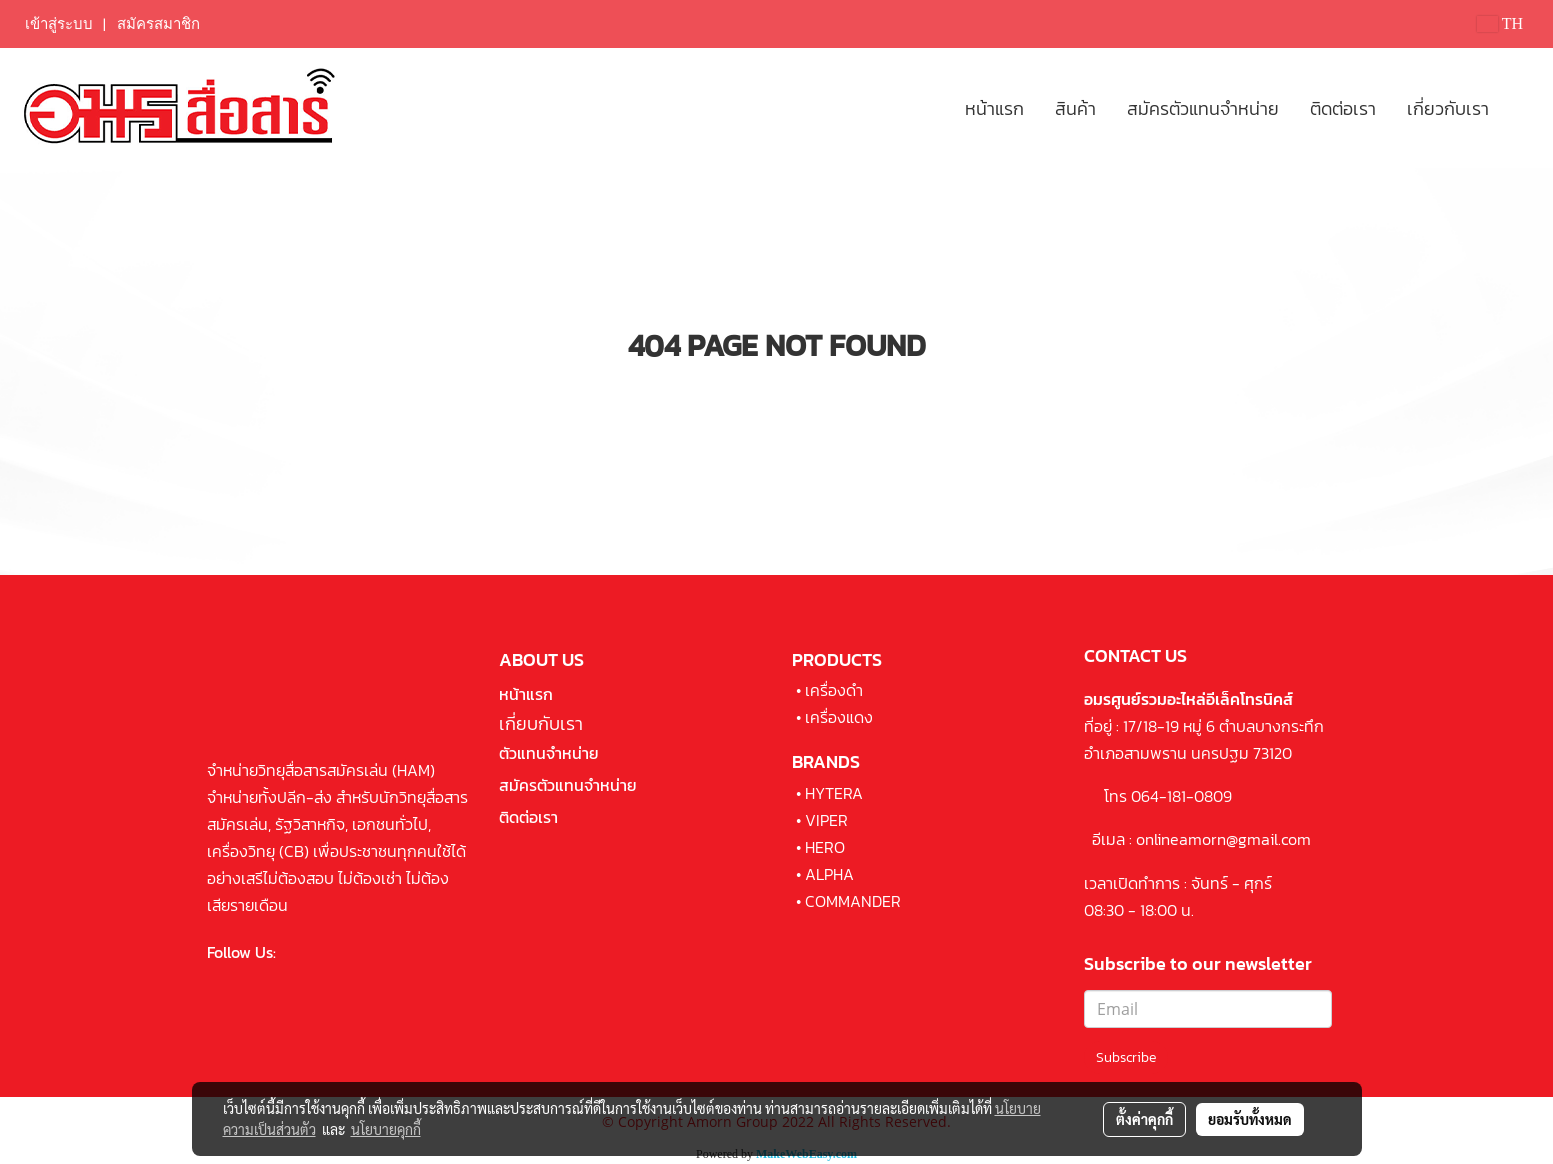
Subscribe (1126, 1057)
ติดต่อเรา (1343, 108)
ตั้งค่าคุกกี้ (1144, 1119)
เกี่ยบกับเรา (541, 723)
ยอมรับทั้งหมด (1250, 1119)
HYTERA (834, 793)
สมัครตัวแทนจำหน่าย (1203, 108)
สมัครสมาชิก (158, 24)
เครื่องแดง (839, 717)
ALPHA (829, 874)
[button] (1522, 108)
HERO (825, 847)
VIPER (826, 820)
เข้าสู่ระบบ (59, 24)
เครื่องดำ (834, 690)
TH (1500, 23)
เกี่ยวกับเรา (1448, 108)
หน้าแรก (994, 108)
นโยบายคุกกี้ (386, 1129)
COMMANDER (853, 901)
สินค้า (1075, 108)
